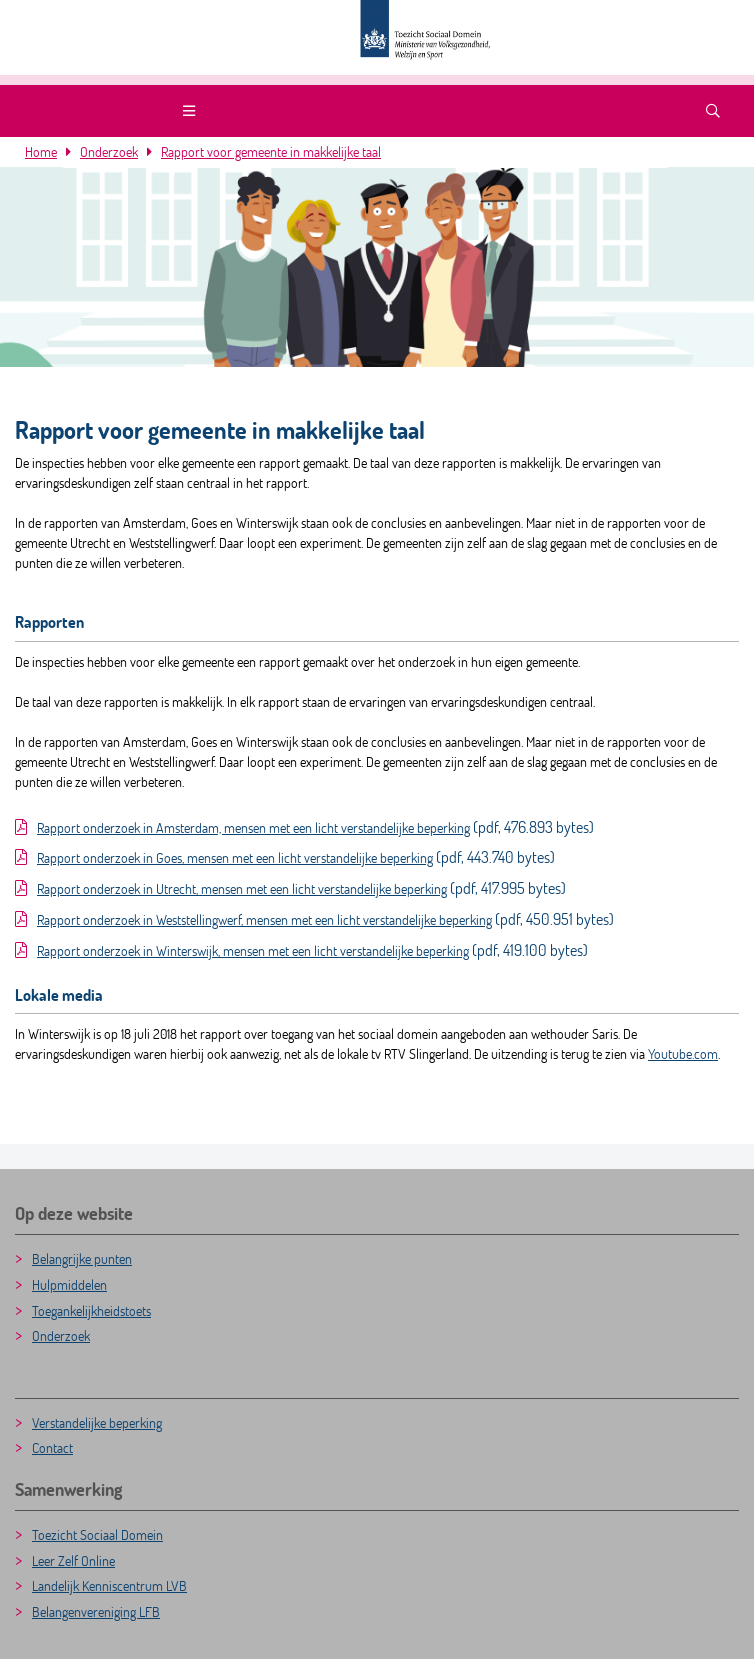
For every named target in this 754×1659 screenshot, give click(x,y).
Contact (52, 1447)
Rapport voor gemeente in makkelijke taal (271, 151)
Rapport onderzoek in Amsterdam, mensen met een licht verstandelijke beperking (253, 827)
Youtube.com (683, 1053)
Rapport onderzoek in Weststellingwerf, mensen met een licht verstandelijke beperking (264, 919)
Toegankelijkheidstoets (91, 1310)
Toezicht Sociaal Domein (97, 1534)
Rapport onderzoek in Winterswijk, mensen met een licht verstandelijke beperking (253, 950)
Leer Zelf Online (73, 1560)
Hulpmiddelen (69, 1284)
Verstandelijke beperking (97, 1422)
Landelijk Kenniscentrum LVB (109, 1585)
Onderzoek (109, 151)
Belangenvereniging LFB (96, 1611)
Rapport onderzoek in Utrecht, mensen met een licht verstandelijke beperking (242, 888)
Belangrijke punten (82, 1258)
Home (41, 151)
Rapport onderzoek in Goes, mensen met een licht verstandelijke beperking (235, 857)
